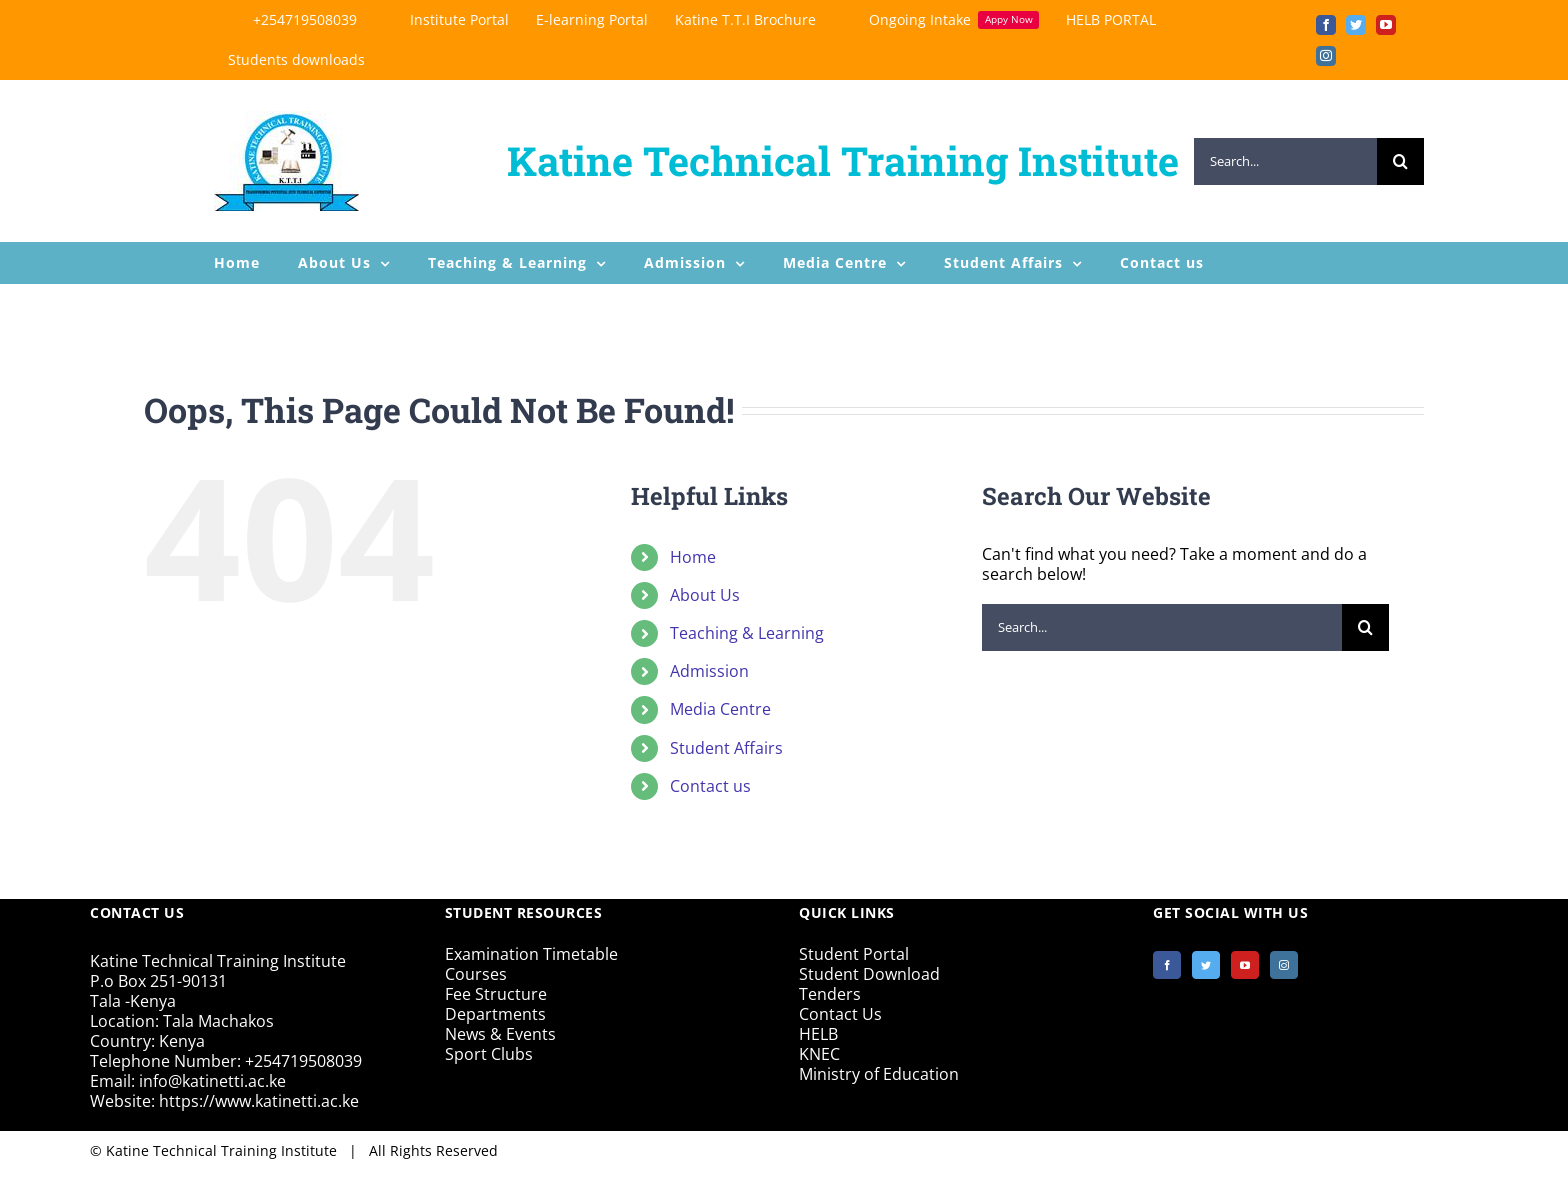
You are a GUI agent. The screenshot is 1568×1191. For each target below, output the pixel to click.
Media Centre (720, 709)
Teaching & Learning (747, 633)
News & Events (500, 1034)
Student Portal (854, 954)
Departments (495, 1014)
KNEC (819, 1054)
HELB (818, 1034)
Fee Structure (496, 994)
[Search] (1400, 161)
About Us (705, 595)
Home (693, 557)
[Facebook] (1167, 965)
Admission (709, 671)
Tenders (830, 994)
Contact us (710, 786)
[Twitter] (1206, 965)
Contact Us (840, 1014)
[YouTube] (1245, 965)
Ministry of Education (879, 1074)
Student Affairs (726, 748)
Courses (476, 974)
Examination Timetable (531, 954)
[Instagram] (1284, 965)
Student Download (869, 974)
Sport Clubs (489, 1054)
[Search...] (1285, 161)
